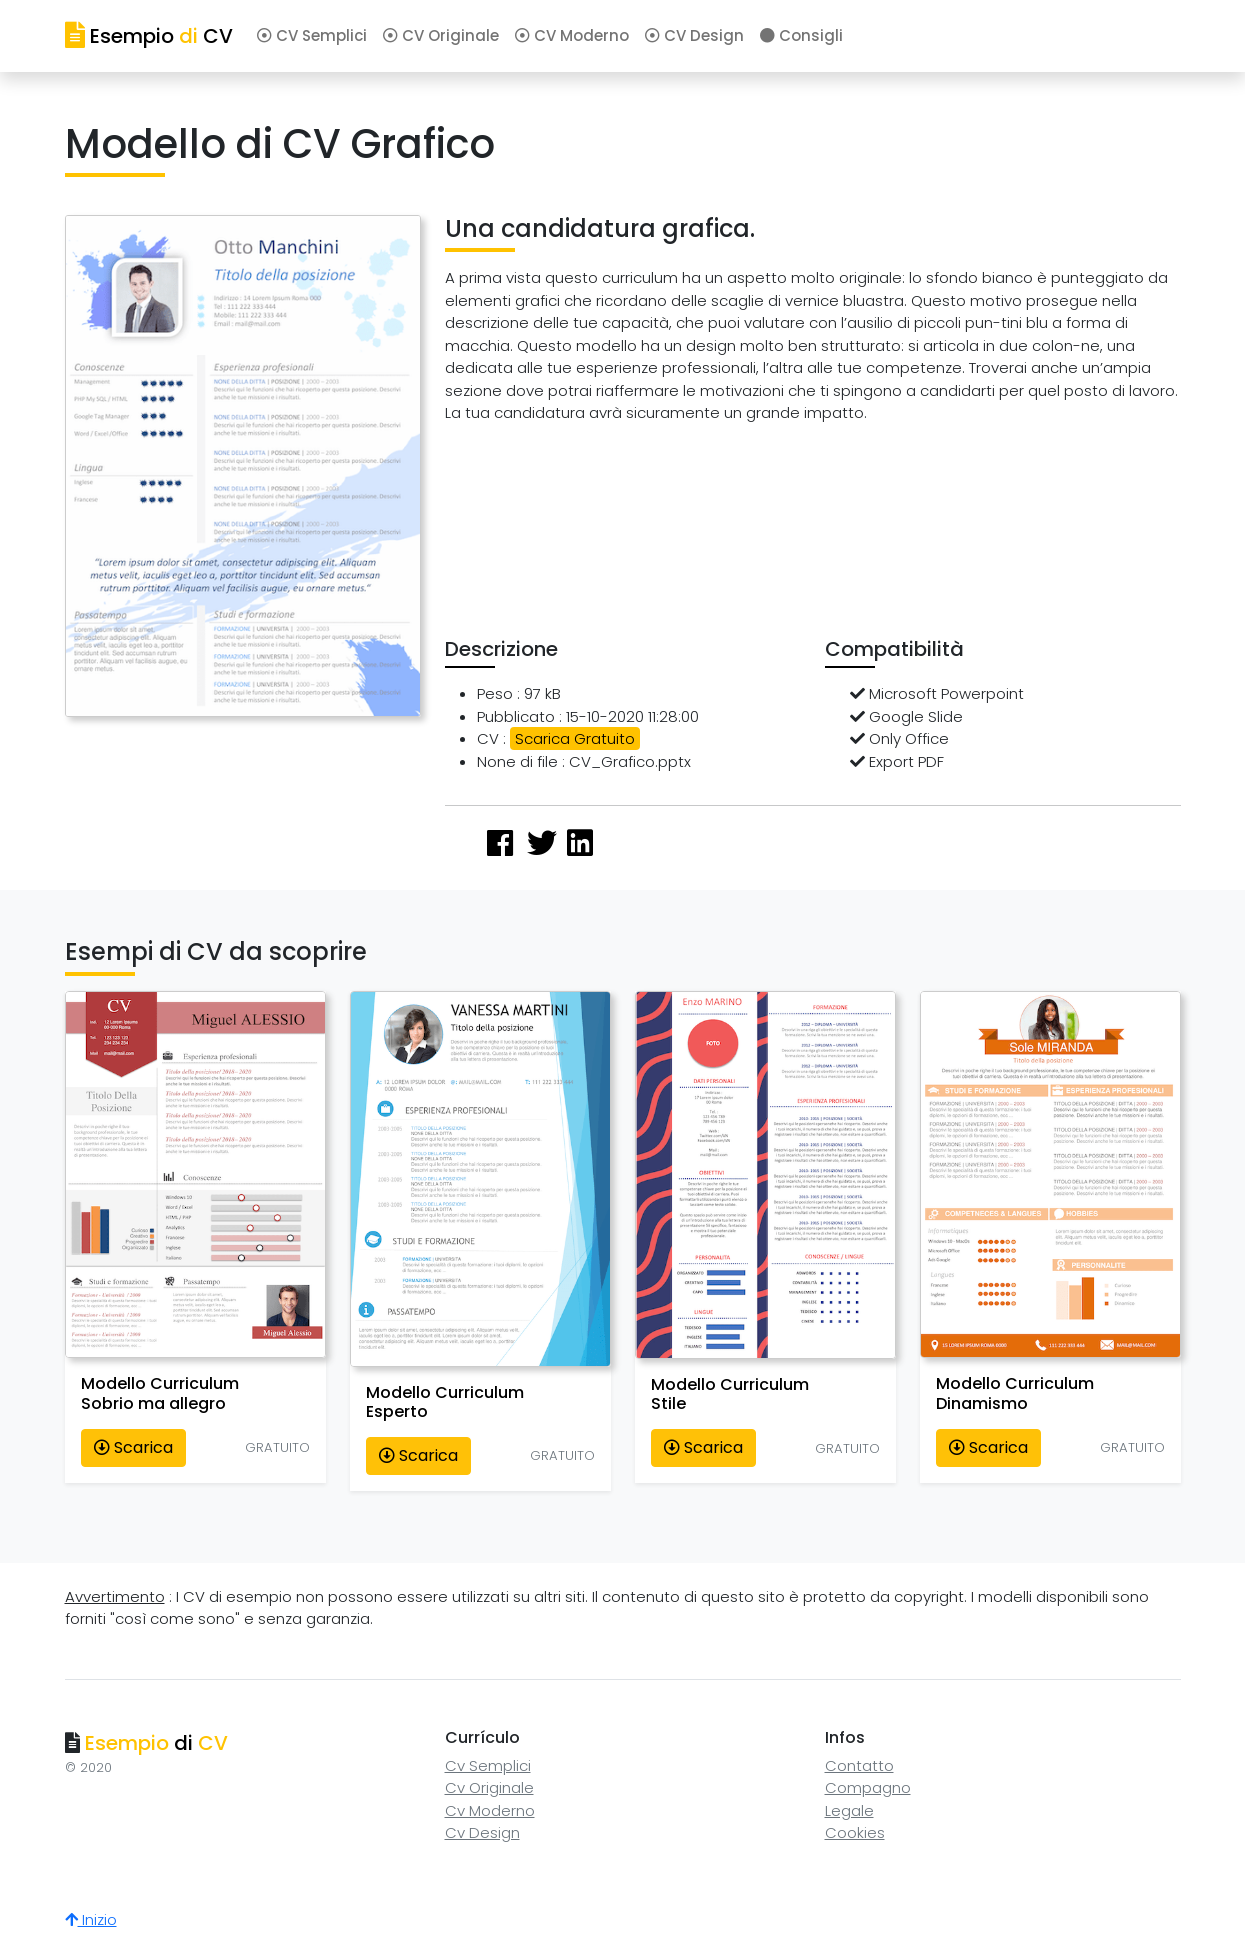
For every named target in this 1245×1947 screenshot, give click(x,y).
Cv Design (482, 1832)
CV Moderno (572, 35)
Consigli (801, 35)
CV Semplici (312, 35)
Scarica (133, 1447)
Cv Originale (489, 1787)
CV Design (694, 35)
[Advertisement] (810, 536)
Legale (849, 1810)
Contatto (859, 1765)
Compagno (868, 1787)
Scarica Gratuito (575, 738)
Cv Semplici (488, 1765)
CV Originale (441, 35)
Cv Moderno (490, 1810)
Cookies (855, 1832)
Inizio (91, 1919)
